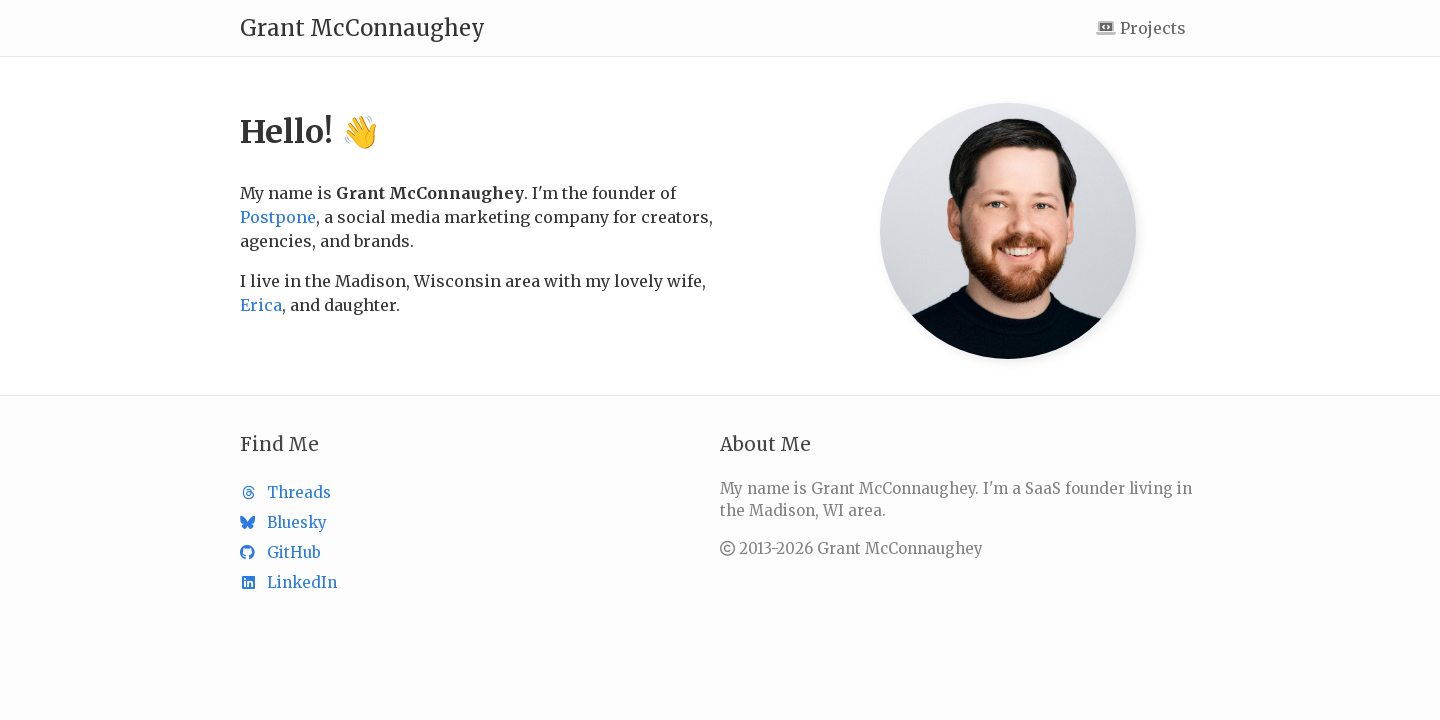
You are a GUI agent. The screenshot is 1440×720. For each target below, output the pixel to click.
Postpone (278, 217)
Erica (261, 305)
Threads (285, 492)
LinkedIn (288, 582)
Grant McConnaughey (362, 28)
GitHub (280, 552)
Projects (1141, 28)
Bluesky (283, 522)
